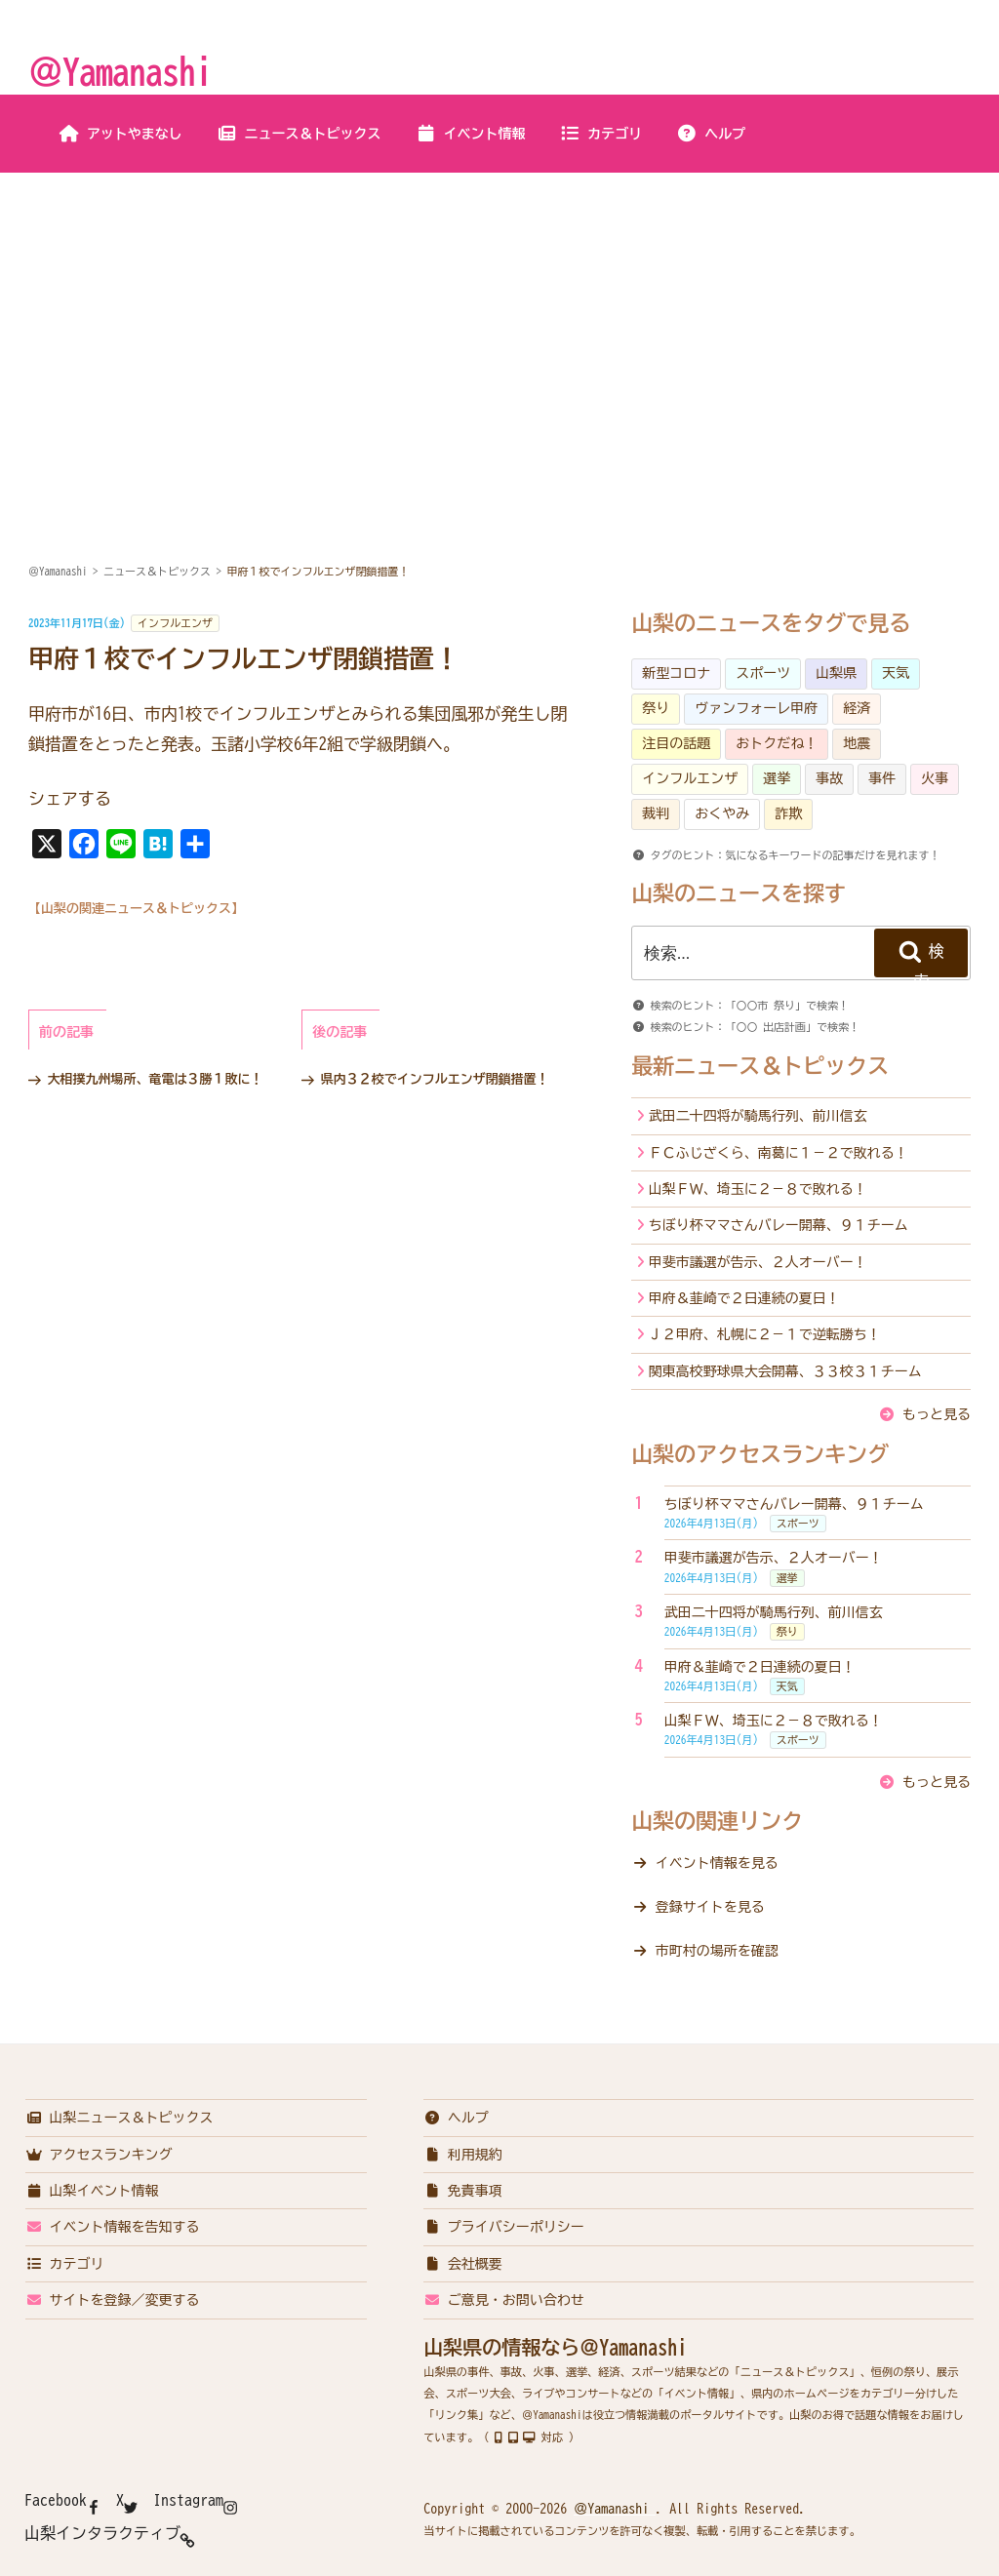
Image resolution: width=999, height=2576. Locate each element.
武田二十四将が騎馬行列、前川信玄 (758, 1116)
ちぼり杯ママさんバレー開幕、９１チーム (778, 1225)
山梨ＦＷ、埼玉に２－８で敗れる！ (758, 1189)
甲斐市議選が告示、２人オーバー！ (758, 1262)
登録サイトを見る (710, 1907)
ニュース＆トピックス (299, 133)
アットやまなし (120, 133)
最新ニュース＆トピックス (760, 1066)
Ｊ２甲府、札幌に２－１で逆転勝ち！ (765, 1334)
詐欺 (788, 813)
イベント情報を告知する (112, 2227)
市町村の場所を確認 (717, 1951)
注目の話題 (676, 743)
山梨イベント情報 (92, 2191)
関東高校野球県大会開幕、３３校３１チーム (785, 1371)
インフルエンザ (175, 622)
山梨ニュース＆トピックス (119, 2117)
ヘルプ (710, 133)
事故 (829, 778)
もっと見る (936, 1414)
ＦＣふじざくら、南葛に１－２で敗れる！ (778, 1153)
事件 (882, 778)
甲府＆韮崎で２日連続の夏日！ (744, 1298)
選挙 (776, 778)
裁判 (655, 813)
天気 (895, 673)
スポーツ (763, 673)
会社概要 (462, 2264)
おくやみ (722, 813)
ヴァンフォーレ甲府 (756, 708)
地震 (856, 743)
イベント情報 (471, 133)
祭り (655, 708)
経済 (856, 708)
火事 (934, 778)
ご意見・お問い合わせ (503, 2300)
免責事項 (462, 2191)
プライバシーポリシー (503, 2227)
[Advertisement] (499, 319)
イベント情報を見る (717, 1863)
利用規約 (462, 2154)
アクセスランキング (99, 2154)
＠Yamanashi (120, 71)
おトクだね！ (777, 743)
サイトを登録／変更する (112, 2300)
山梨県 (836, 673)
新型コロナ (676, 673)
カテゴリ (600, 133)
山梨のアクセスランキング (760, 1454)
